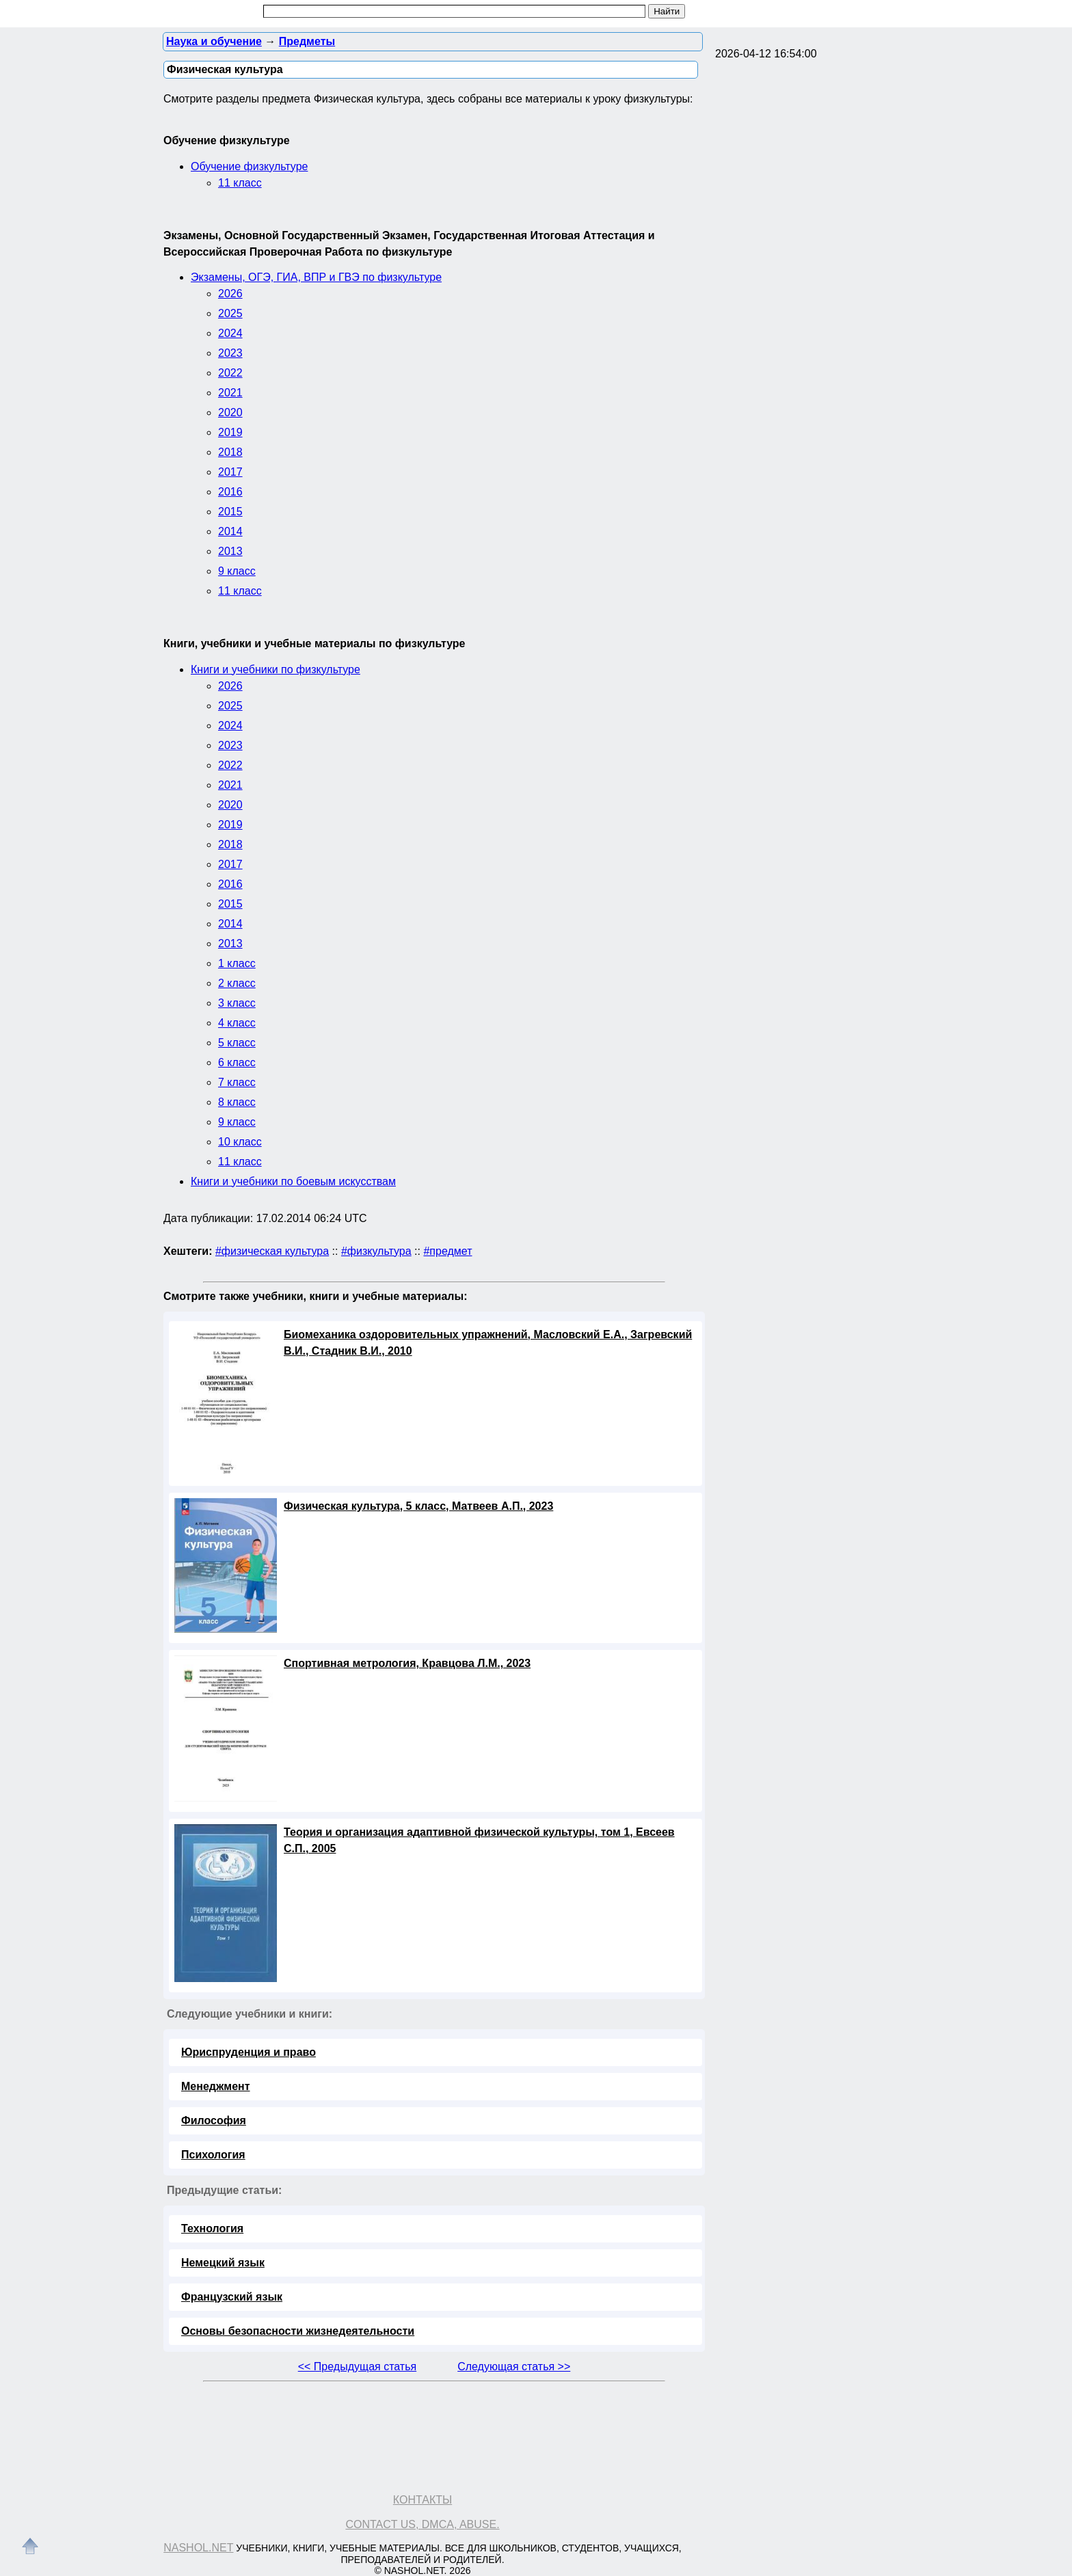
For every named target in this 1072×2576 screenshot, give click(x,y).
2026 (230, 293)
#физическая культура (272, 1251)
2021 (230, 392)
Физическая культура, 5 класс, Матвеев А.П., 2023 (418, 1506)
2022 (230, 373)
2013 (230, 551)
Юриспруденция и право (248, 2052)
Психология (213, 2154)
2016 (230, 492)
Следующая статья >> (513, 2366)
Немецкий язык (223, 2262)
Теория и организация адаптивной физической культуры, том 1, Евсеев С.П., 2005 (479, 1840)
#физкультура (376, 1251)
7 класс (237, 1082)
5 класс (237, 1042)
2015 (230, 511)
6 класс (237, 1062)
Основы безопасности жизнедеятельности (297, 2331)
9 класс (237, 571)
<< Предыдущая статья (357, 2366)
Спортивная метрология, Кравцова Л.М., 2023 (407, 1663)
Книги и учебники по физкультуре (275, 669)
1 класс (237, 963)
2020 (230, 412)
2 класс (237, 983)
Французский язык (231, 2297)
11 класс (240, 183)
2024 (230, 333)
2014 (230, 531)
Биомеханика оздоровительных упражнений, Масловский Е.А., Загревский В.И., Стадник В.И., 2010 (488, 1343)
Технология (212, 2228)
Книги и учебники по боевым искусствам (293, 1181)
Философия (213, 2120)
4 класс (237, 1023)
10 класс (240, 1142)
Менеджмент (215, 2086)
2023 (230, 353)
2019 (230, 432)
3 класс (237, 1003)
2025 (230, 313)
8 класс (237, 1102)
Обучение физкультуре (249, 166)
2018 (230, 452)
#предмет (447, 1251)
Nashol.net (198, 2547)
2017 (230, 472)
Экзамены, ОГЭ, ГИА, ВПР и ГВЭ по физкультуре (316, 277)
